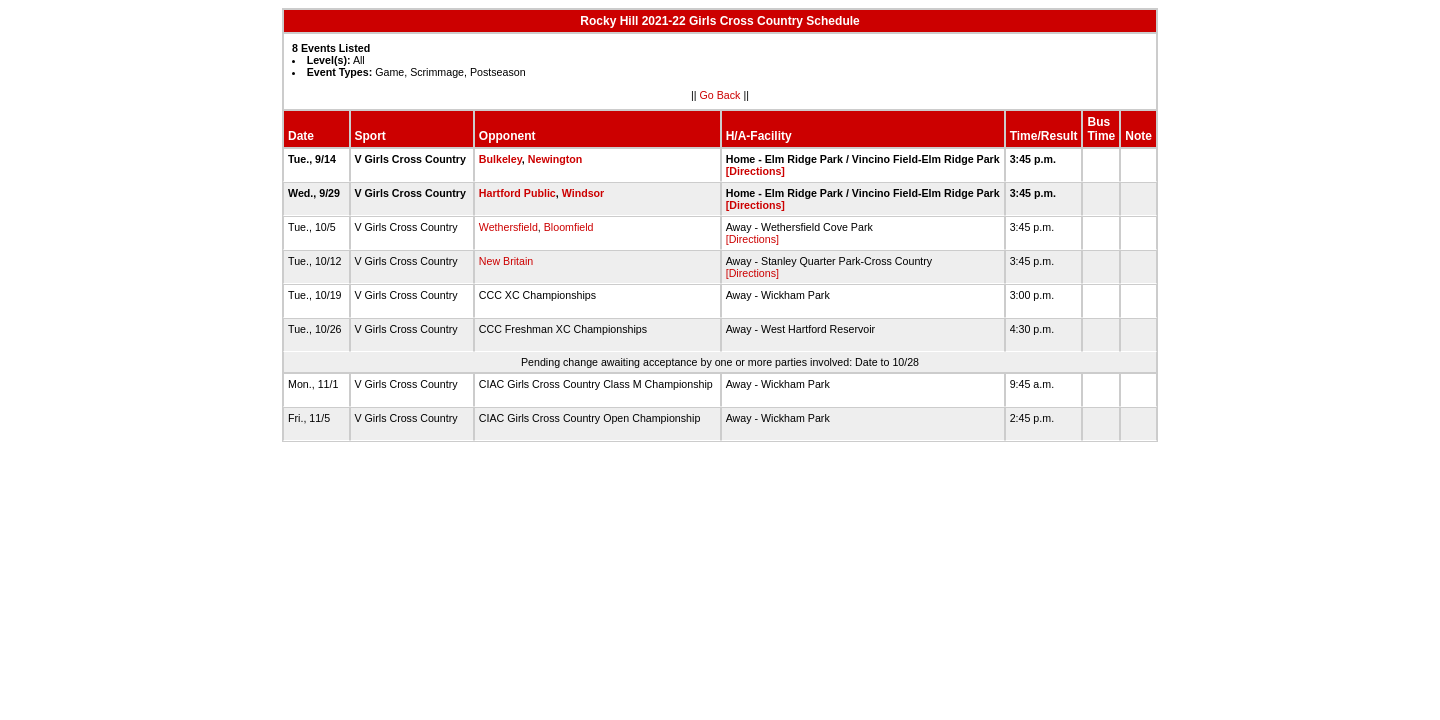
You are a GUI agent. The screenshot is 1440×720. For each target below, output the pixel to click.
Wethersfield (508, 227)
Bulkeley (500, 159)
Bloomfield (569, 227)
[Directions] (755, 171)
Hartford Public (517, 193)
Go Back (720, 95)
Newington (555, 159)
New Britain (506, 261)
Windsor (583, 193)
